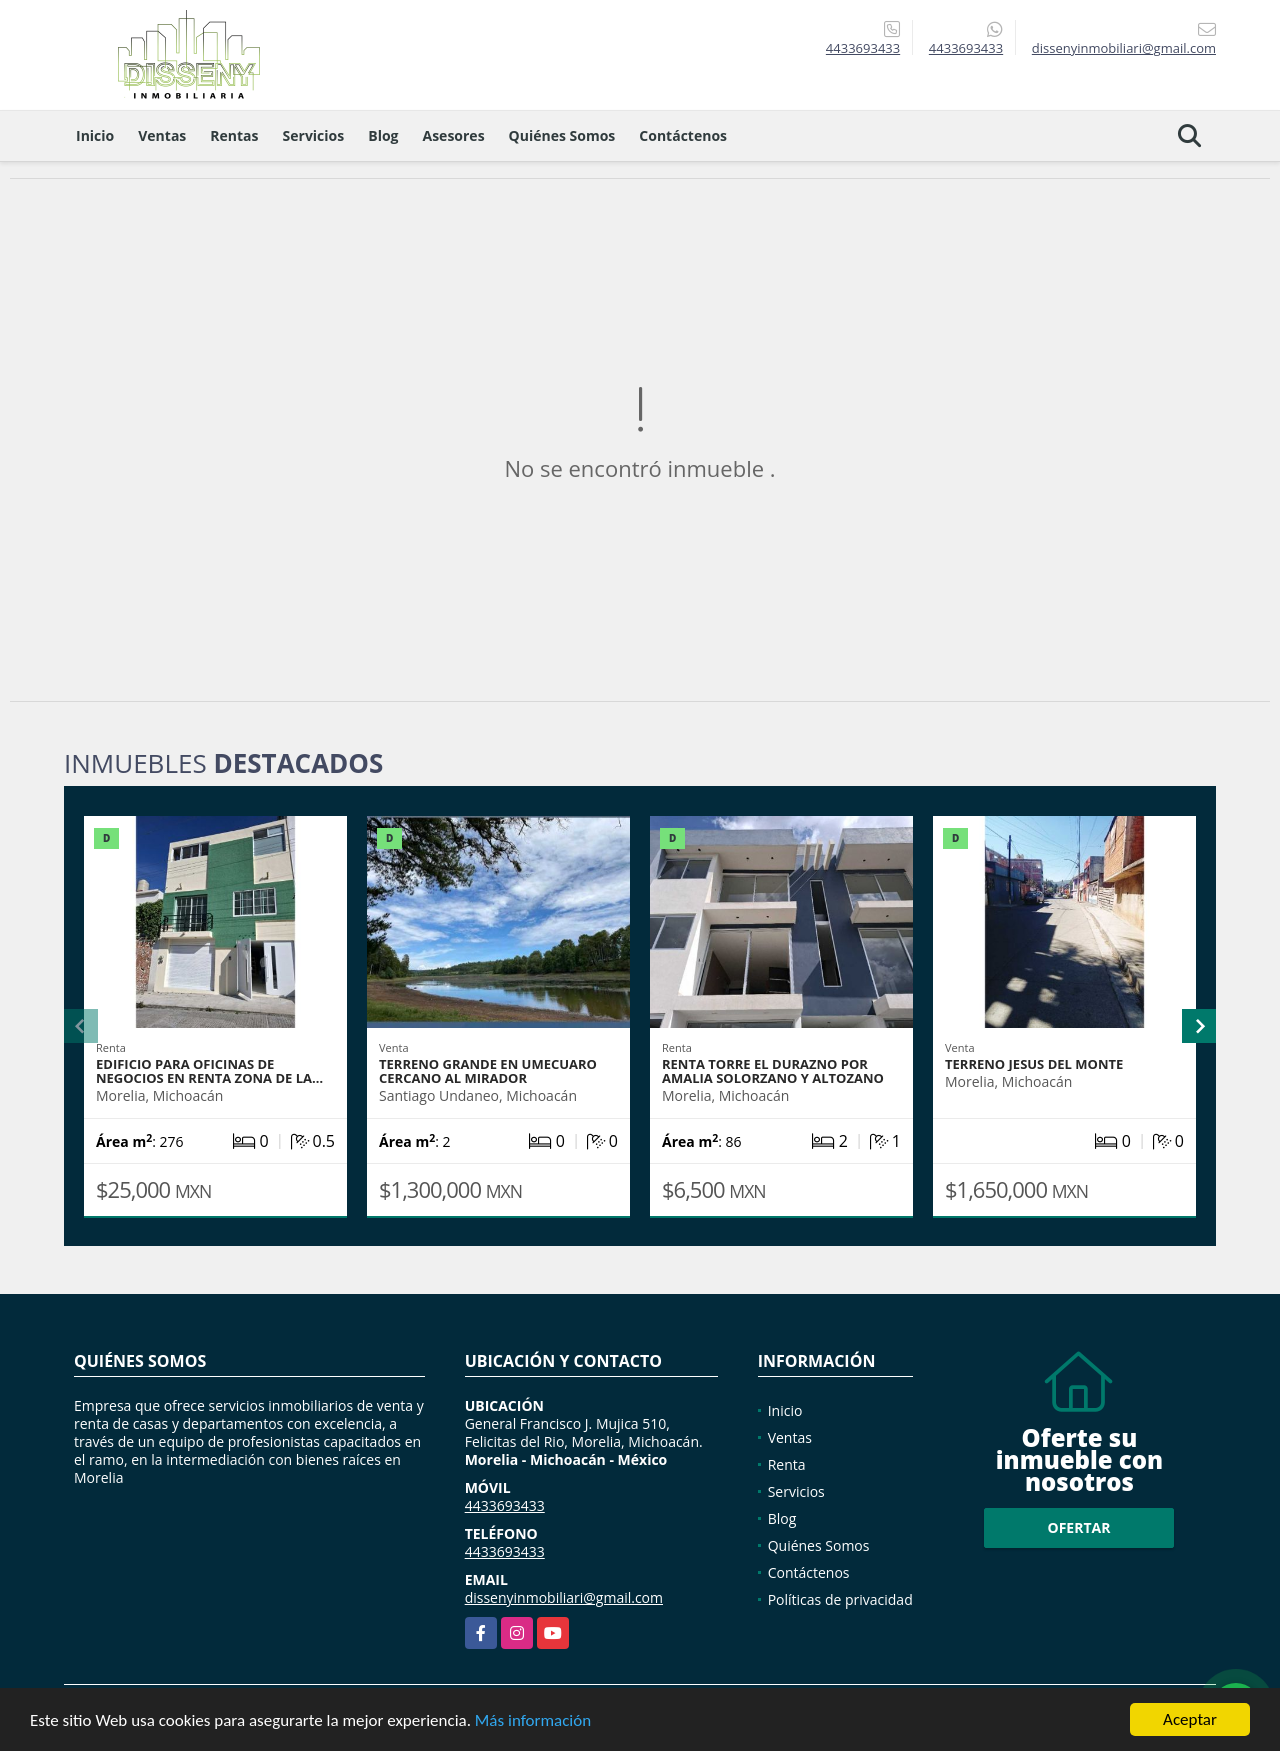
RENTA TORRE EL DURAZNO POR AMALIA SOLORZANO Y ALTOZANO (773, 1071)
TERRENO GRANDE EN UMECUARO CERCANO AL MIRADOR (488, 1071)
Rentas (234, 135)
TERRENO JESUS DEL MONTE (1034, 1064)
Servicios (314, 135)
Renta (787, 1464)
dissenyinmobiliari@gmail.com (564, 1597)
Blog (383, 135)
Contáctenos (683, 135)
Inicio (95, 135)
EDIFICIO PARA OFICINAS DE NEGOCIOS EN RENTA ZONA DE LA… (209, 1071)
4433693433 (863, 48)
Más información (533, 1721)
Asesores (454, 135)
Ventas (162, 135)
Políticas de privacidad (840, 1599)
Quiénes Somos (562, 135)
